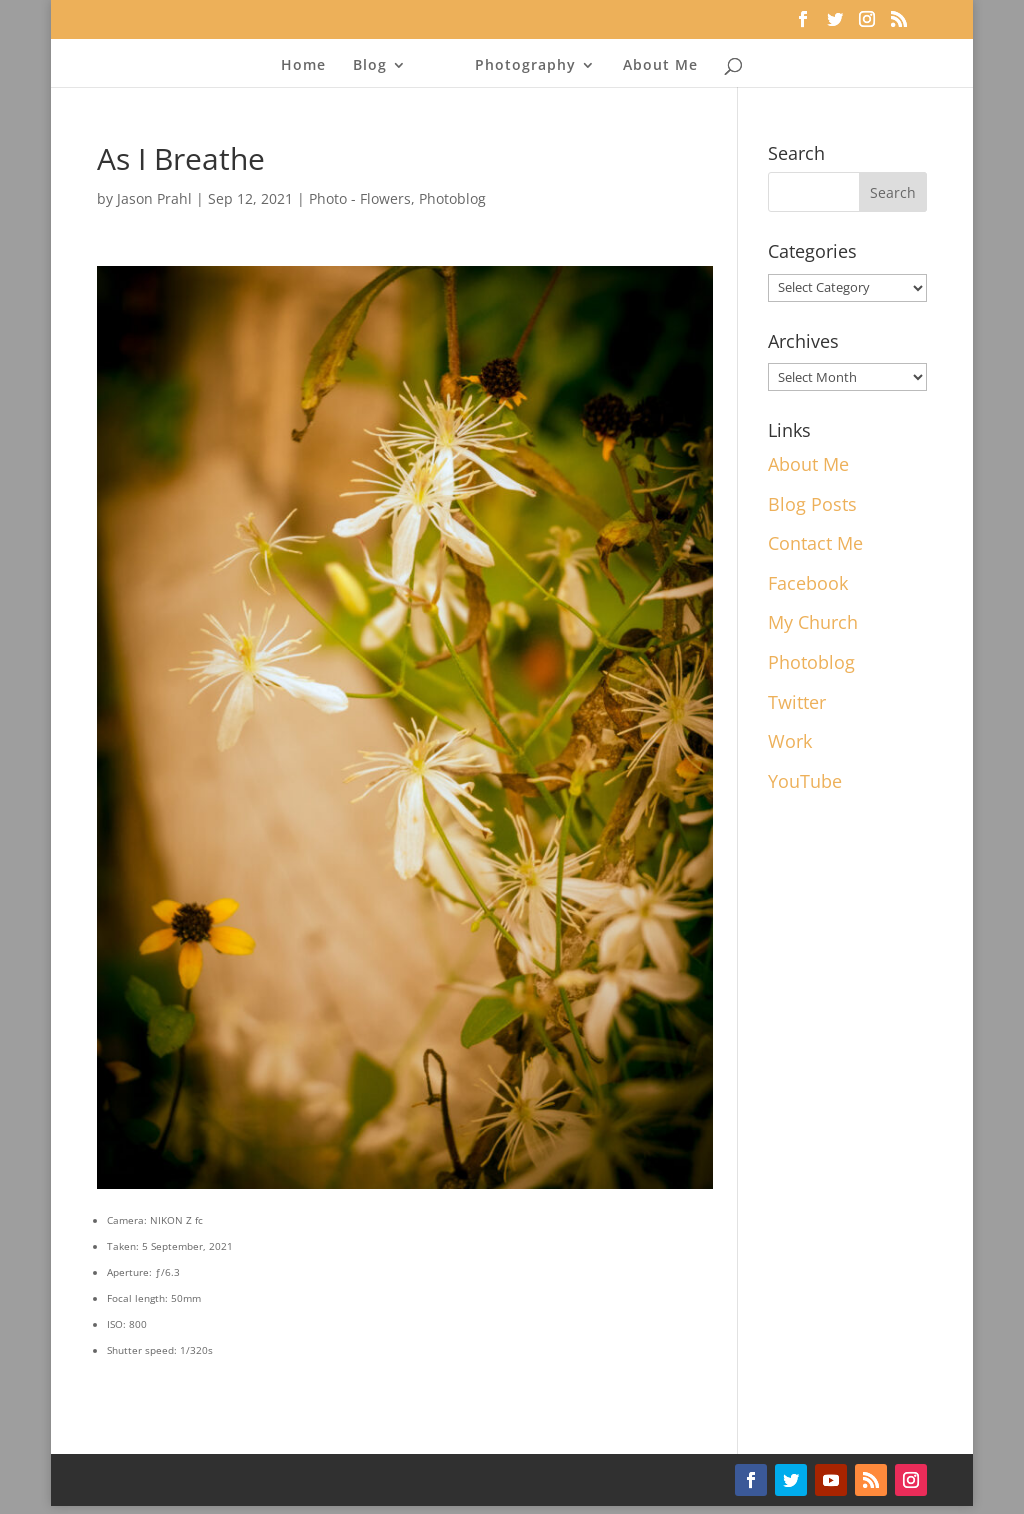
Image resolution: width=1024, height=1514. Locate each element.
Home (303, 66)
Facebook (808, 583)
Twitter (797, 702)
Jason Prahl (154, 198)
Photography (525, 66)
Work (790, 741)
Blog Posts (812, 504)
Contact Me (815, 543)
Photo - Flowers (360, 198)
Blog (370, 66)
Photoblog (452, 198)
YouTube (805, 781)
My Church (813, 622)
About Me (660, 66)
